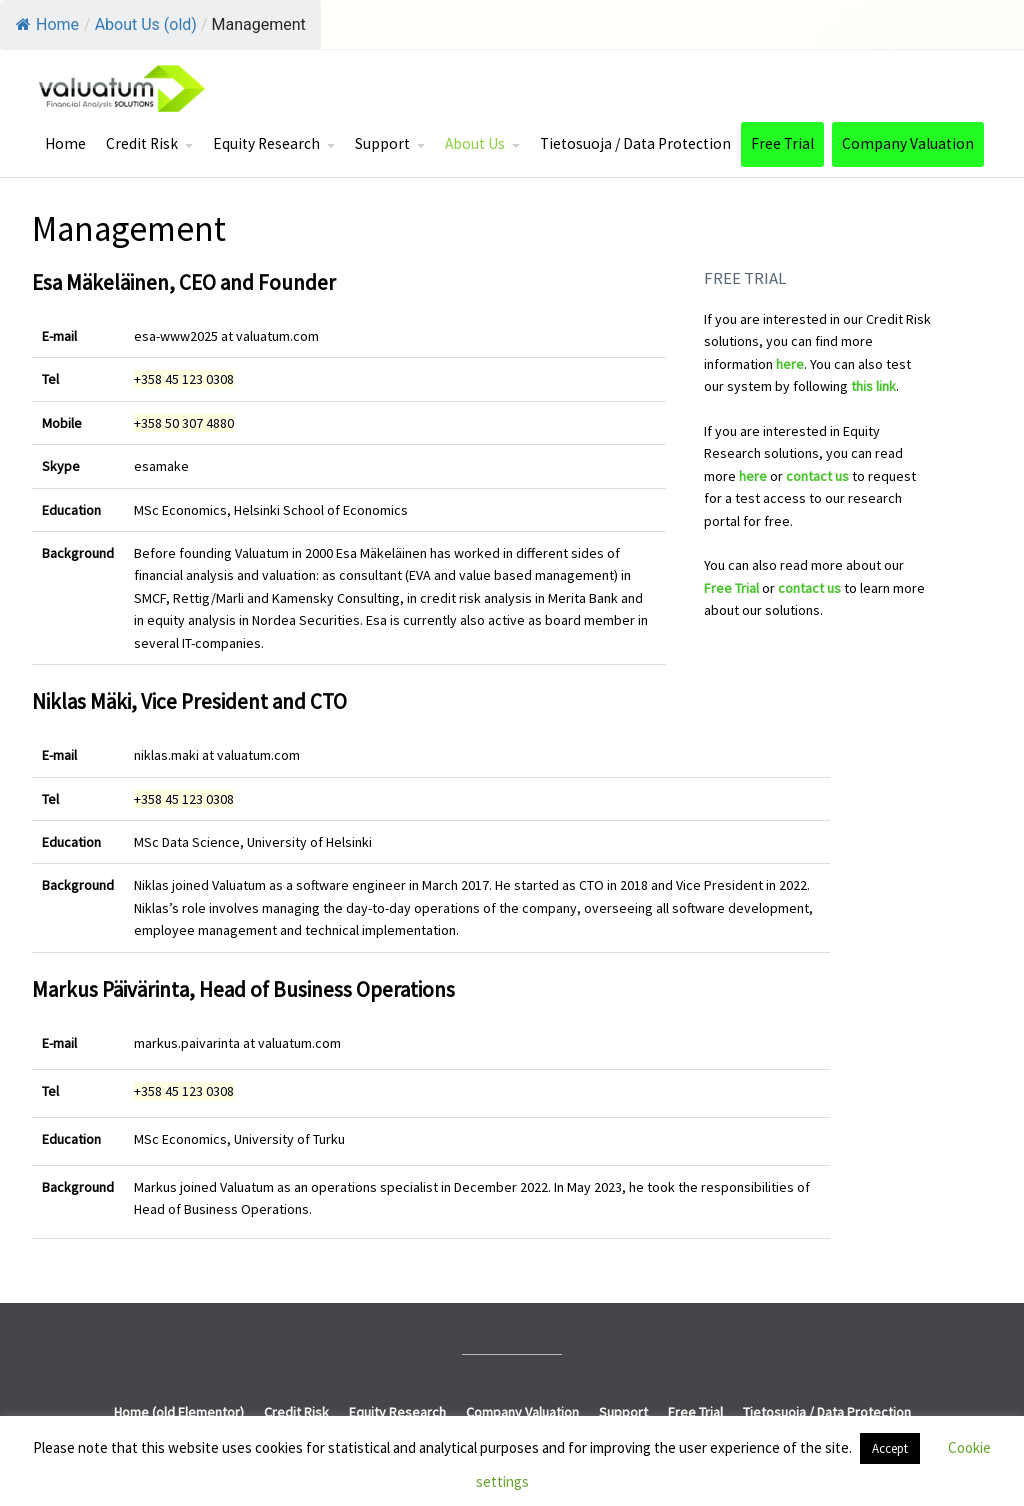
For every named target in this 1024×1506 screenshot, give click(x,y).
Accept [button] (890, 1448)
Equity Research (266, 143)
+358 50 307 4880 (184, 423)
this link (873, 386)
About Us (475, 143)
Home (47, 24)
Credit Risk (142, 143)
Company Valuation (908, 143)
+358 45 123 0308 (184, 379)
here (790, 364)
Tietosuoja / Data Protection (635, 143)
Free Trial (782, 143)
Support (382, 143)
